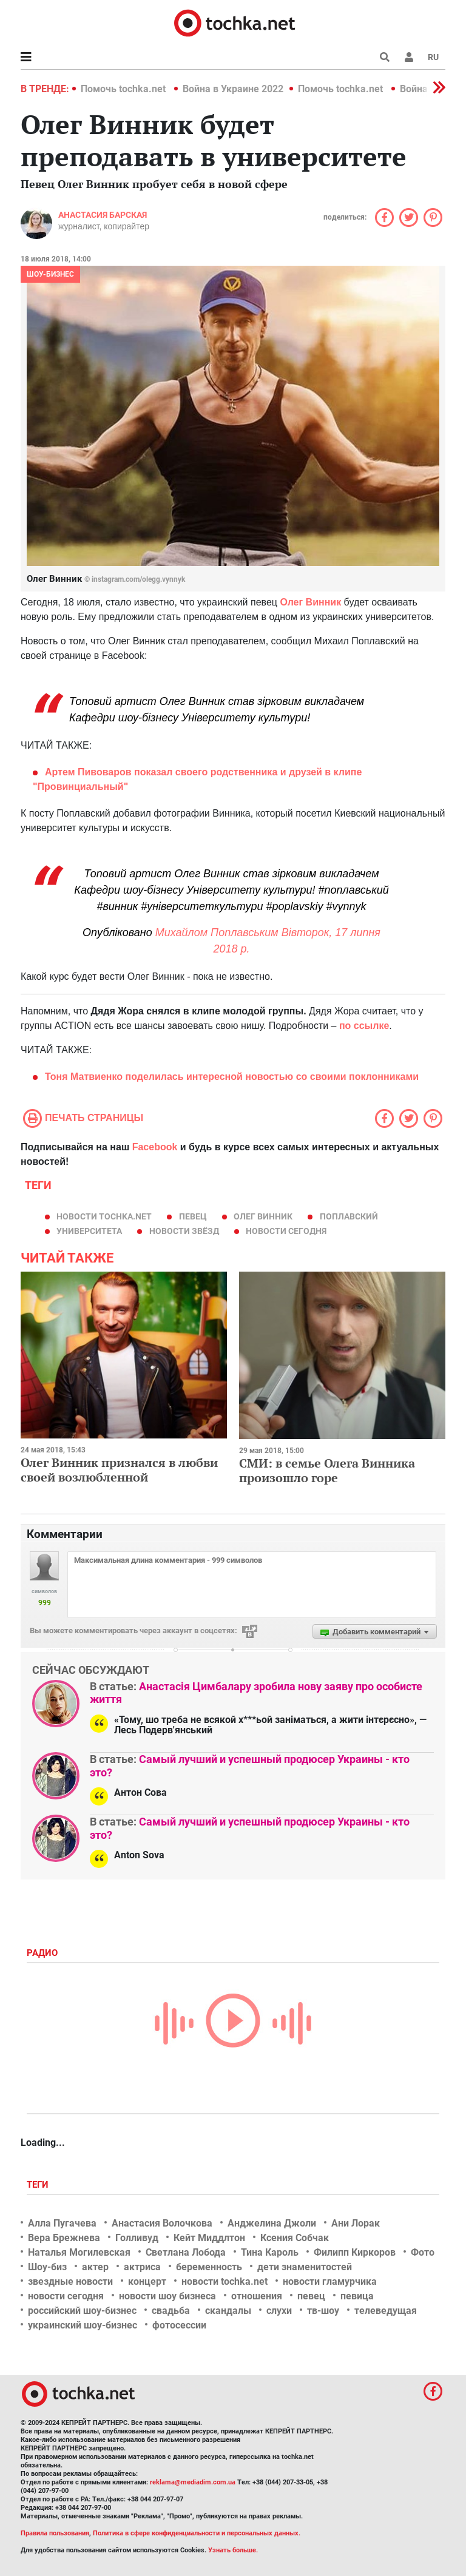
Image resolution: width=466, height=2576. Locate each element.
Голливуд (136, 2238)
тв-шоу (323, 2310)
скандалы (228, 2310)
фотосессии (179, 2325)
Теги (39, 2184)
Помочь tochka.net (124, 89)
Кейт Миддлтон (209, 2238)
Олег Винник (310, 602)
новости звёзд (184, 1231)
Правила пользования (55, 2533)
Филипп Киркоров (355, 2252)
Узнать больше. (233, 2550)
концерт (147, 2281)
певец (193, 1216)
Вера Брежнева (64, 2238)
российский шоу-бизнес (82, 2310)
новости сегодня (286, 1231)
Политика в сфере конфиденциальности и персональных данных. (196, 2533)
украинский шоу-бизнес (82, 2325)
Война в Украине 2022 (233, 89)
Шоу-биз (47, 2267)
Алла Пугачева (62, 2223)
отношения (256, 2296)
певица (357, 2296)
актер (95, 2267)
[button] (409, 57)
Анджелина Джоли (272, 2223)
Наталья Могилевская (79, 2252)
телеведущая (385, 2310)
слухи (279, 2310)
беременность (209, 2267)
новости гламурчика (330, 2281)
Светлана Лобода (186, 2252)
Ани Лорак (355, 2223)
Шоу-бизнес (50, 274)
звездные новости (70, 2281)
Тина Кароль (270, 2252)
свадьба (171, 2310)
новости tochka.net (104, 1216)
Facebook (155, 1147)
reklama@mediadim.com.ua (192, 2482)
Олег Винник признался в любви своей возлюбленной (119, 1469)
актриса (142, 2267)
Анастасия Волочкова (162, 2223)
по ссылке (362, 1025)
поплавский (349, 1216)
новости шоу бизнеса (167, 2296)
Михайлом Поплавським (217, 932)
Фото (422, 2252)
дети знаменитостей (304, 2267)
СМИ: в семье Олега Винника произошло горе (327, 1470)
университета (89, 1231)
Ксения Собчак (294, 2238)
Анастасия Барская (102, 215)
